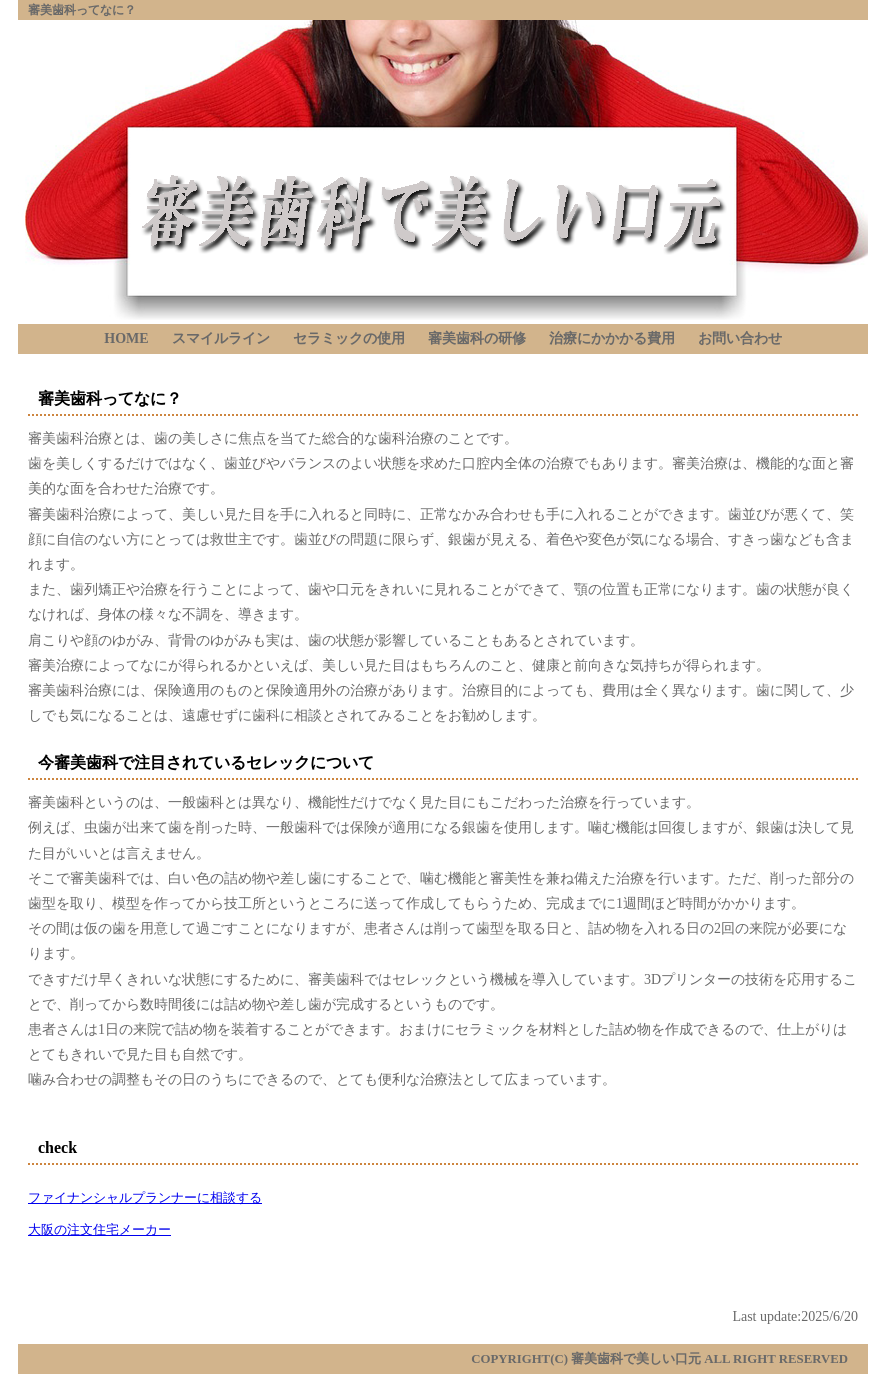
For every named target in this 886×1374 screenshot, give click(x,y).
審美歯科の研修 (477, 338)
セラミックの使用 (349, 338)
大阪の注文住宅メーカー (99, 1230)
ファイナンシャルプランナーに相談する (145, 1198)
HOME (126, 338)
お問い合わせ (740, 338)
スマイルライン (221, 338)
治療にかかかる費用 (612, 338)
